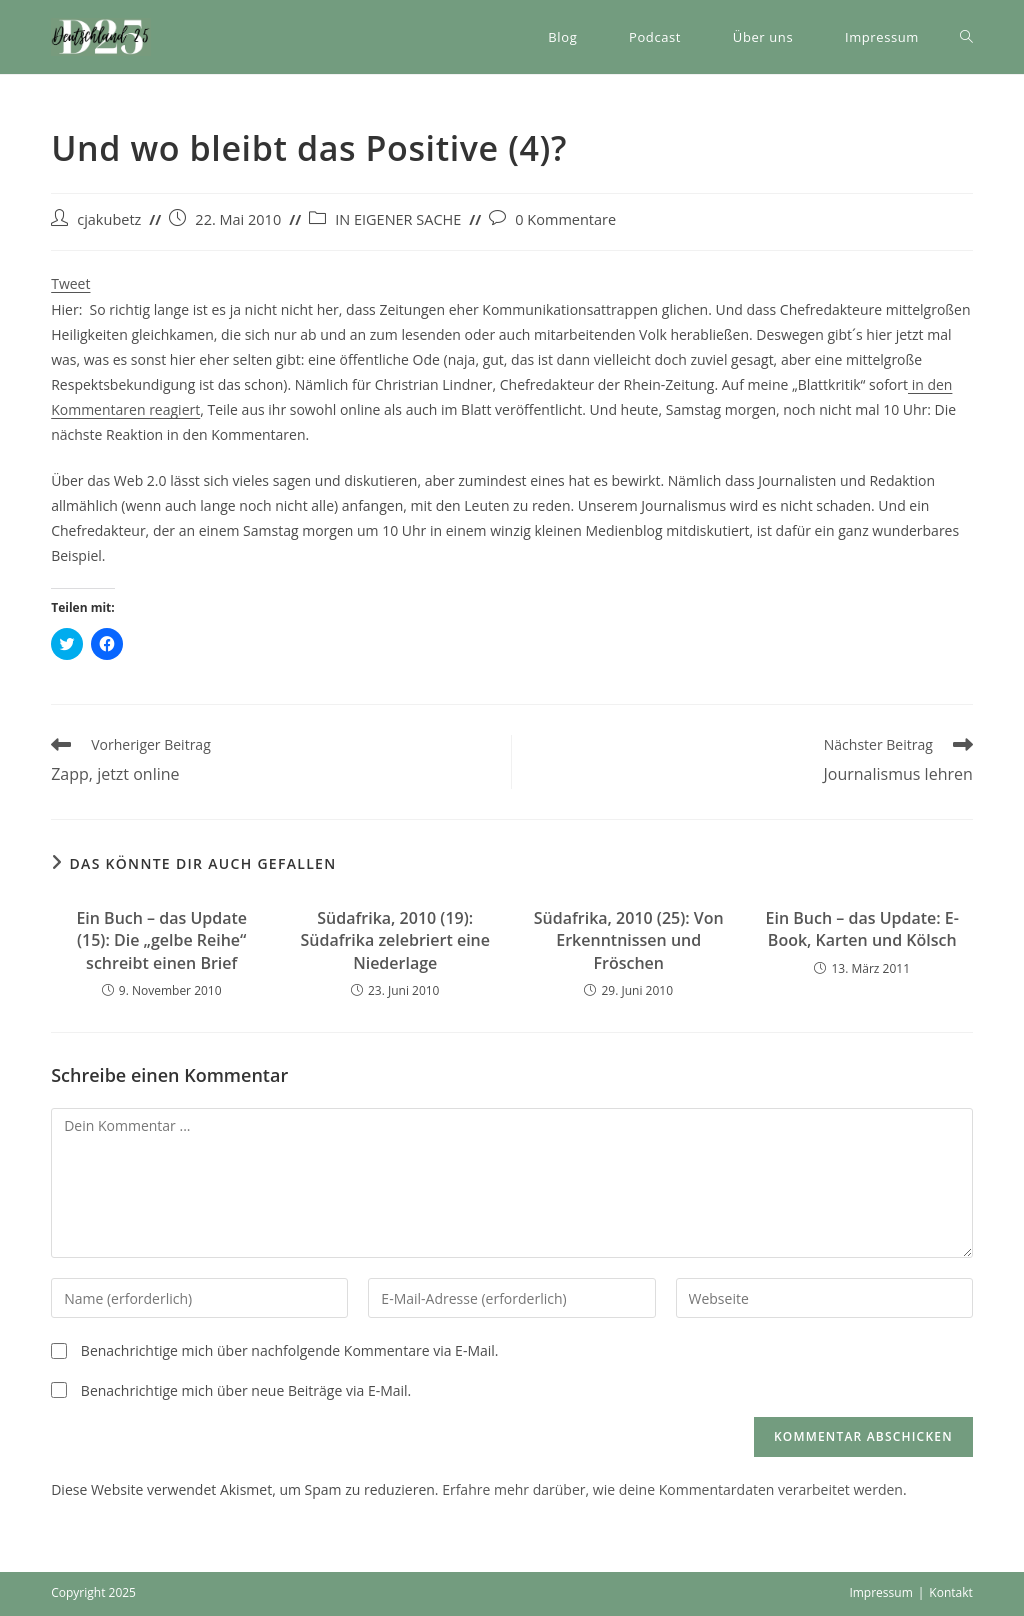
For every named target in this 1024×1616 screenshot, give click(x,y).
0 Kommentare (565, 219)
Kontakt (950, 1592)
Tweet (70, 283)
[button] (101, 37)
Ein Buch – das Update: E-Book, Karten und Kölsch (862, 929)
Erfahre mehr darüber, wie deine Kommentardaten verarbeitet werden (672, 1489)
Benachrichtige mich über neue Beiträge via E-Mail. (246, 1390)
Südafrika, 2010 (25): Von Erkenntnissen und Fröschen (629, 940)
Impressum (880, 1592)
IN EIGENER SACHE (398, 219)
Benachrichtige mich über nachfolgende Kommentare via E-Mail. (290, 1350)
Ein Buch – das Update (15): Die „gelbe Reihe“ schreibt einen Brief (161, 940)
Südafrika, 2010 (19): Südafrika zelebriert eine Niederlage (395, 940)
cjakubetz (109, 219)
